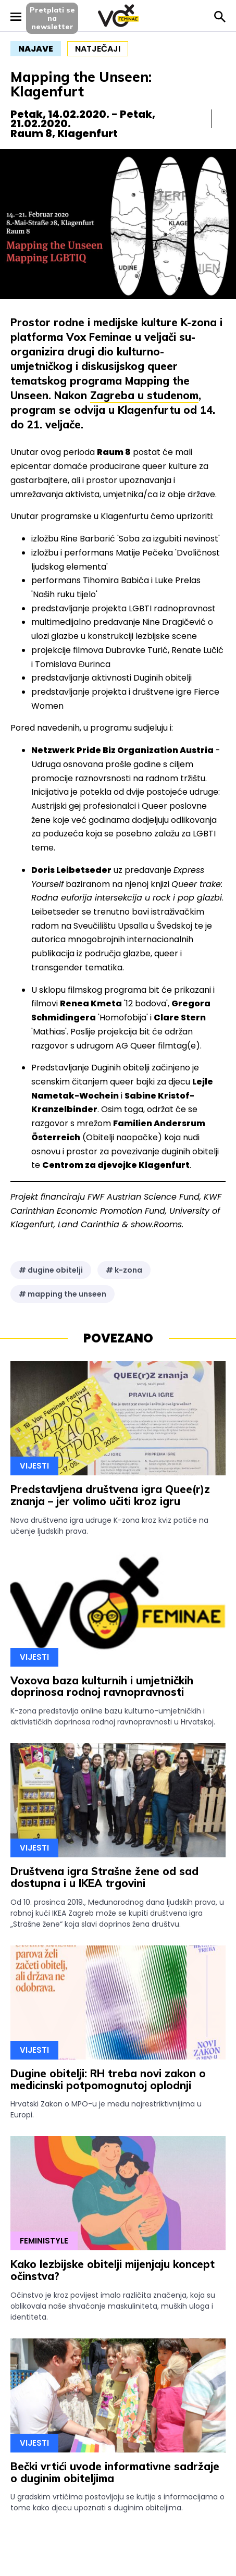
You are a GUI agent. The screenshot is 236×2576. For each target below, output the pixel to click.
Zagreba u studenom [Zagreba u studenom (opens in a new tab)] (144, 395)
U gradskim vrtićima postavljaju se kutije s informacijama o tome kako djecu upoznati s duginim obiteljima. (117, 2502)
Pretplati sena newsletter (52, 18)
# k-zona (124, 1270)
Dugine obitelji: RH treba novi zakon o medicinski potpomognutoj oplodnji (108, 2079)
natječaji (97, 49)
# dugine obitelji (51, 1270)
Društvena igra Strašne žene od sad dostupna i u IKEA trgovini (104, 1877)
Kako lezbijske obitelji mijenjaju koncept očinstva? (112, 2270)
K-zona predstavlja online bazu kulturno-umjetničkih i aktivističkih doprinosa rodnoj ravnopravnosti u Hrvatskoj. (112, 1716)
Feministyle (44, 2240)
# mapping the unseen (62, 1294)
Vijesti (34, 1465)
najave (35, 49)
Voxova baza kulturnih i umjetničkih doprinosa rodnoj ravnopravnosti (101, 1686)
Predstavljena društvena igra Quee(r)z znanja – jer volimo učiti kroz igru (110, 1495)
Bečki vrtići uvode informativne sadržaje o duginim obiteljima (114, 2472)
